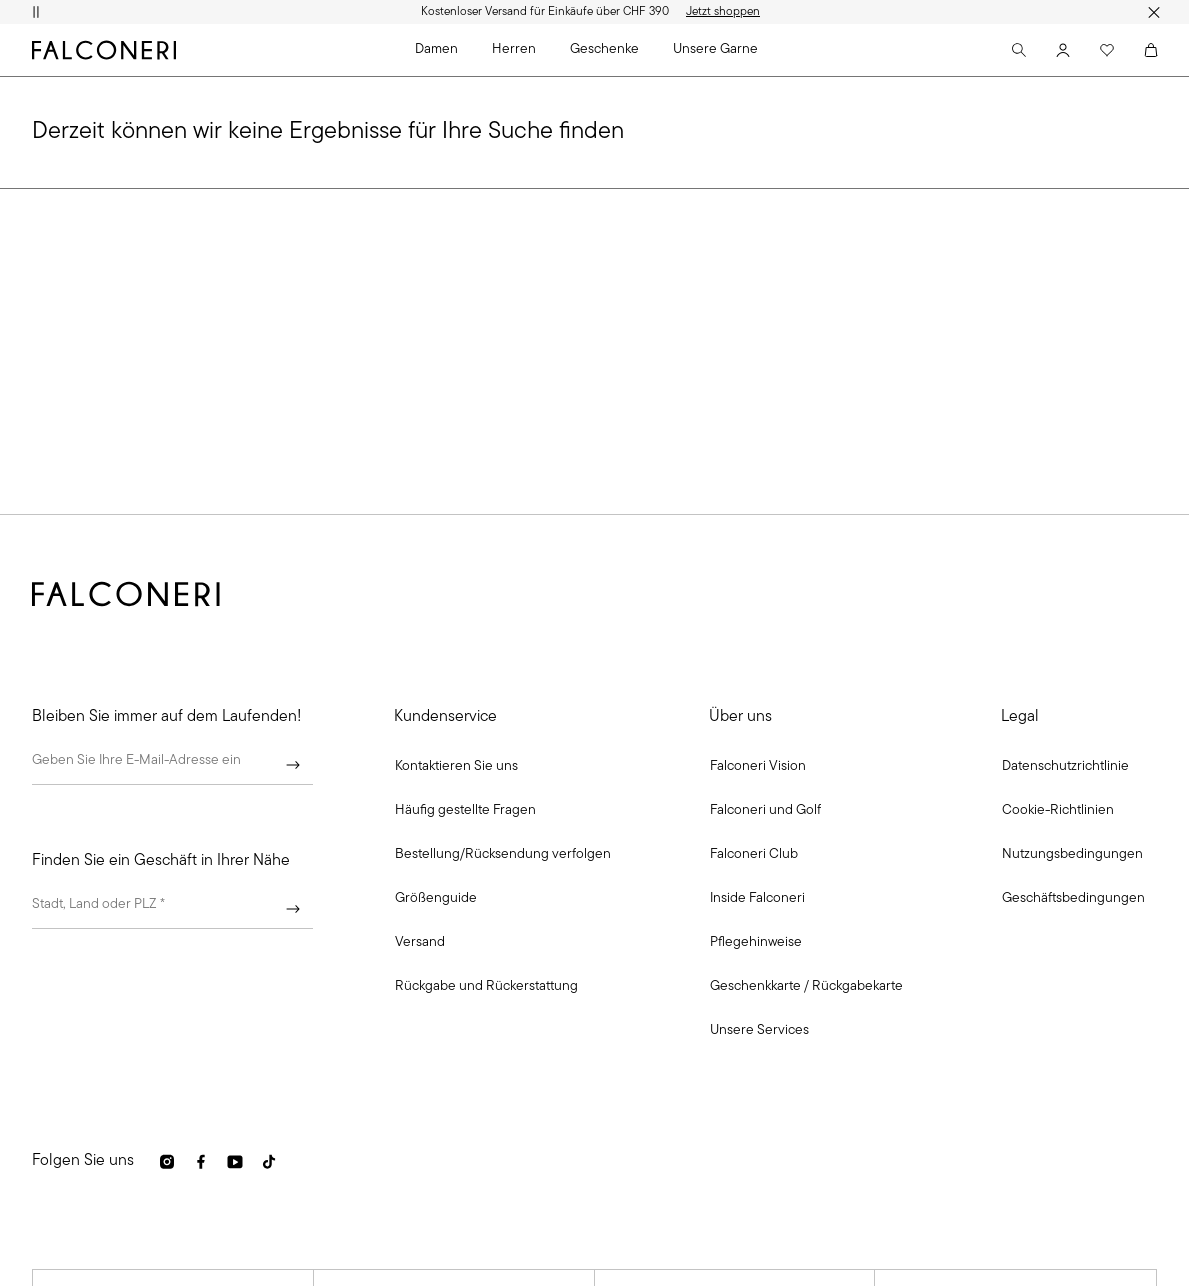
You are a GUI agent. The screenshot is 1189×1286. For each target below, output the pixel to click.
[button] (456, 767)
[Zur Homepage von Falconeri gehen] (104, 50)
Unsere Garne (715, 49)
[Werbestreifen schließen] (1153, 12)
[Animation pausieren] (36, 12)
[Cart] (1151, 50)
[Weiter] (293, 765)
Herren (514, 49)
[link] (465, 811)
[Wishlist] (1107, 50)
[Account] (1063, 50)
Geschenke (604, 49)
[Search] (1019, 50)
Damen (436, 49)
